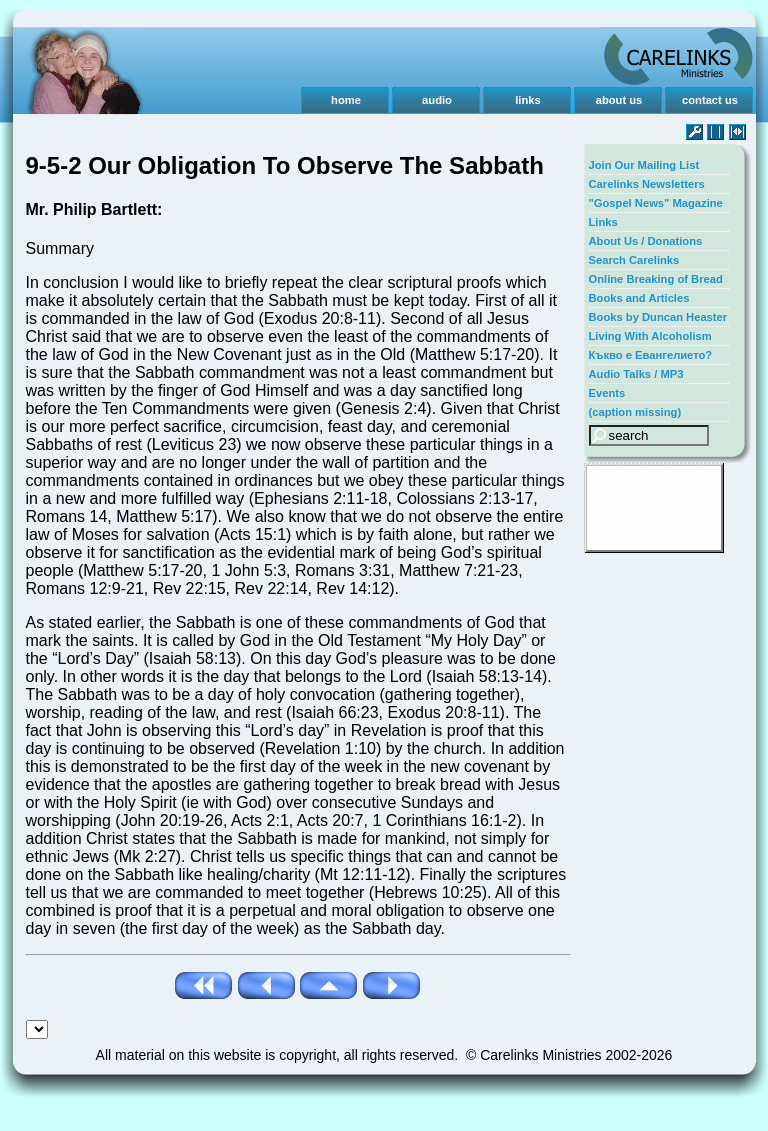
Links (603, 222)
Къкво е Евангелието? (651, 355)
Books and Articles (639, 298)
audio (437, 100)
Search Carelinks (634, 260)
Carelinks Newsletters (647, 184)
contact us (710, 100)
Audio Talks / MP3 (636, 374)
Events (607, 393)
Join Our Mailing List (644, 165)
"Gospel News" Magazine (656, 203)
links (528, 100)
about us (619, 100)
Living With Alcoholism (650, 336)
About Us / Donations (646, 241)
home (346, 100)
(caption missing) (635, 412)
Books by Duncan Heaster (658, 317)
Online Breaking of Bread (656, 279)
